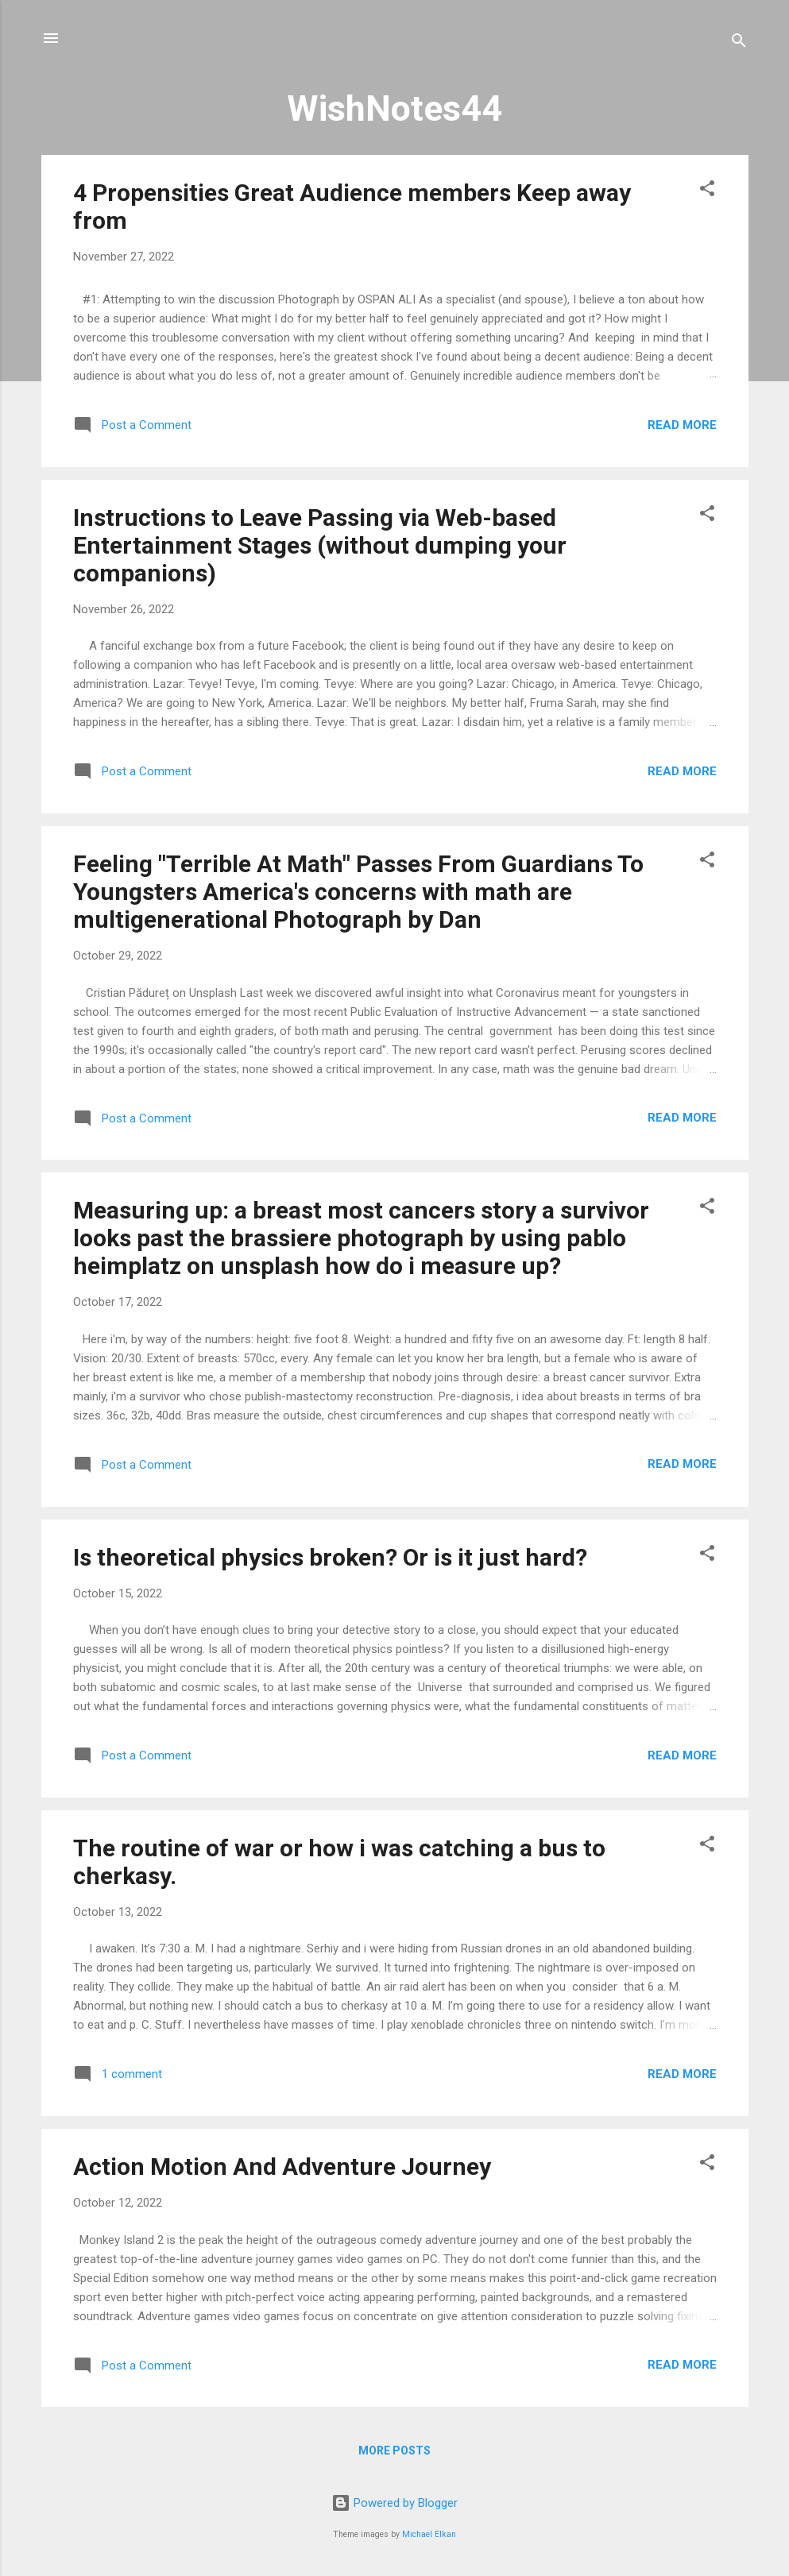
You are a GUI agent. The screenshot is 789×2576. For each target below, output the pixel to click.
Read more (682, 425)
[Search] (738, 43)
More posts (394, 2450)
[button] (707, 191)
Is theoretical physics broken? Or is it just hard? (330, 1557)
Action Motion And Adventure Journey (282, 2166)
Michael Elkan (429, 2534)
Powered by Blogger (394, 2503)
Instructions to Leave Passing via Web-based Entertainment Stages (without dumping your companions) (320, 545)
